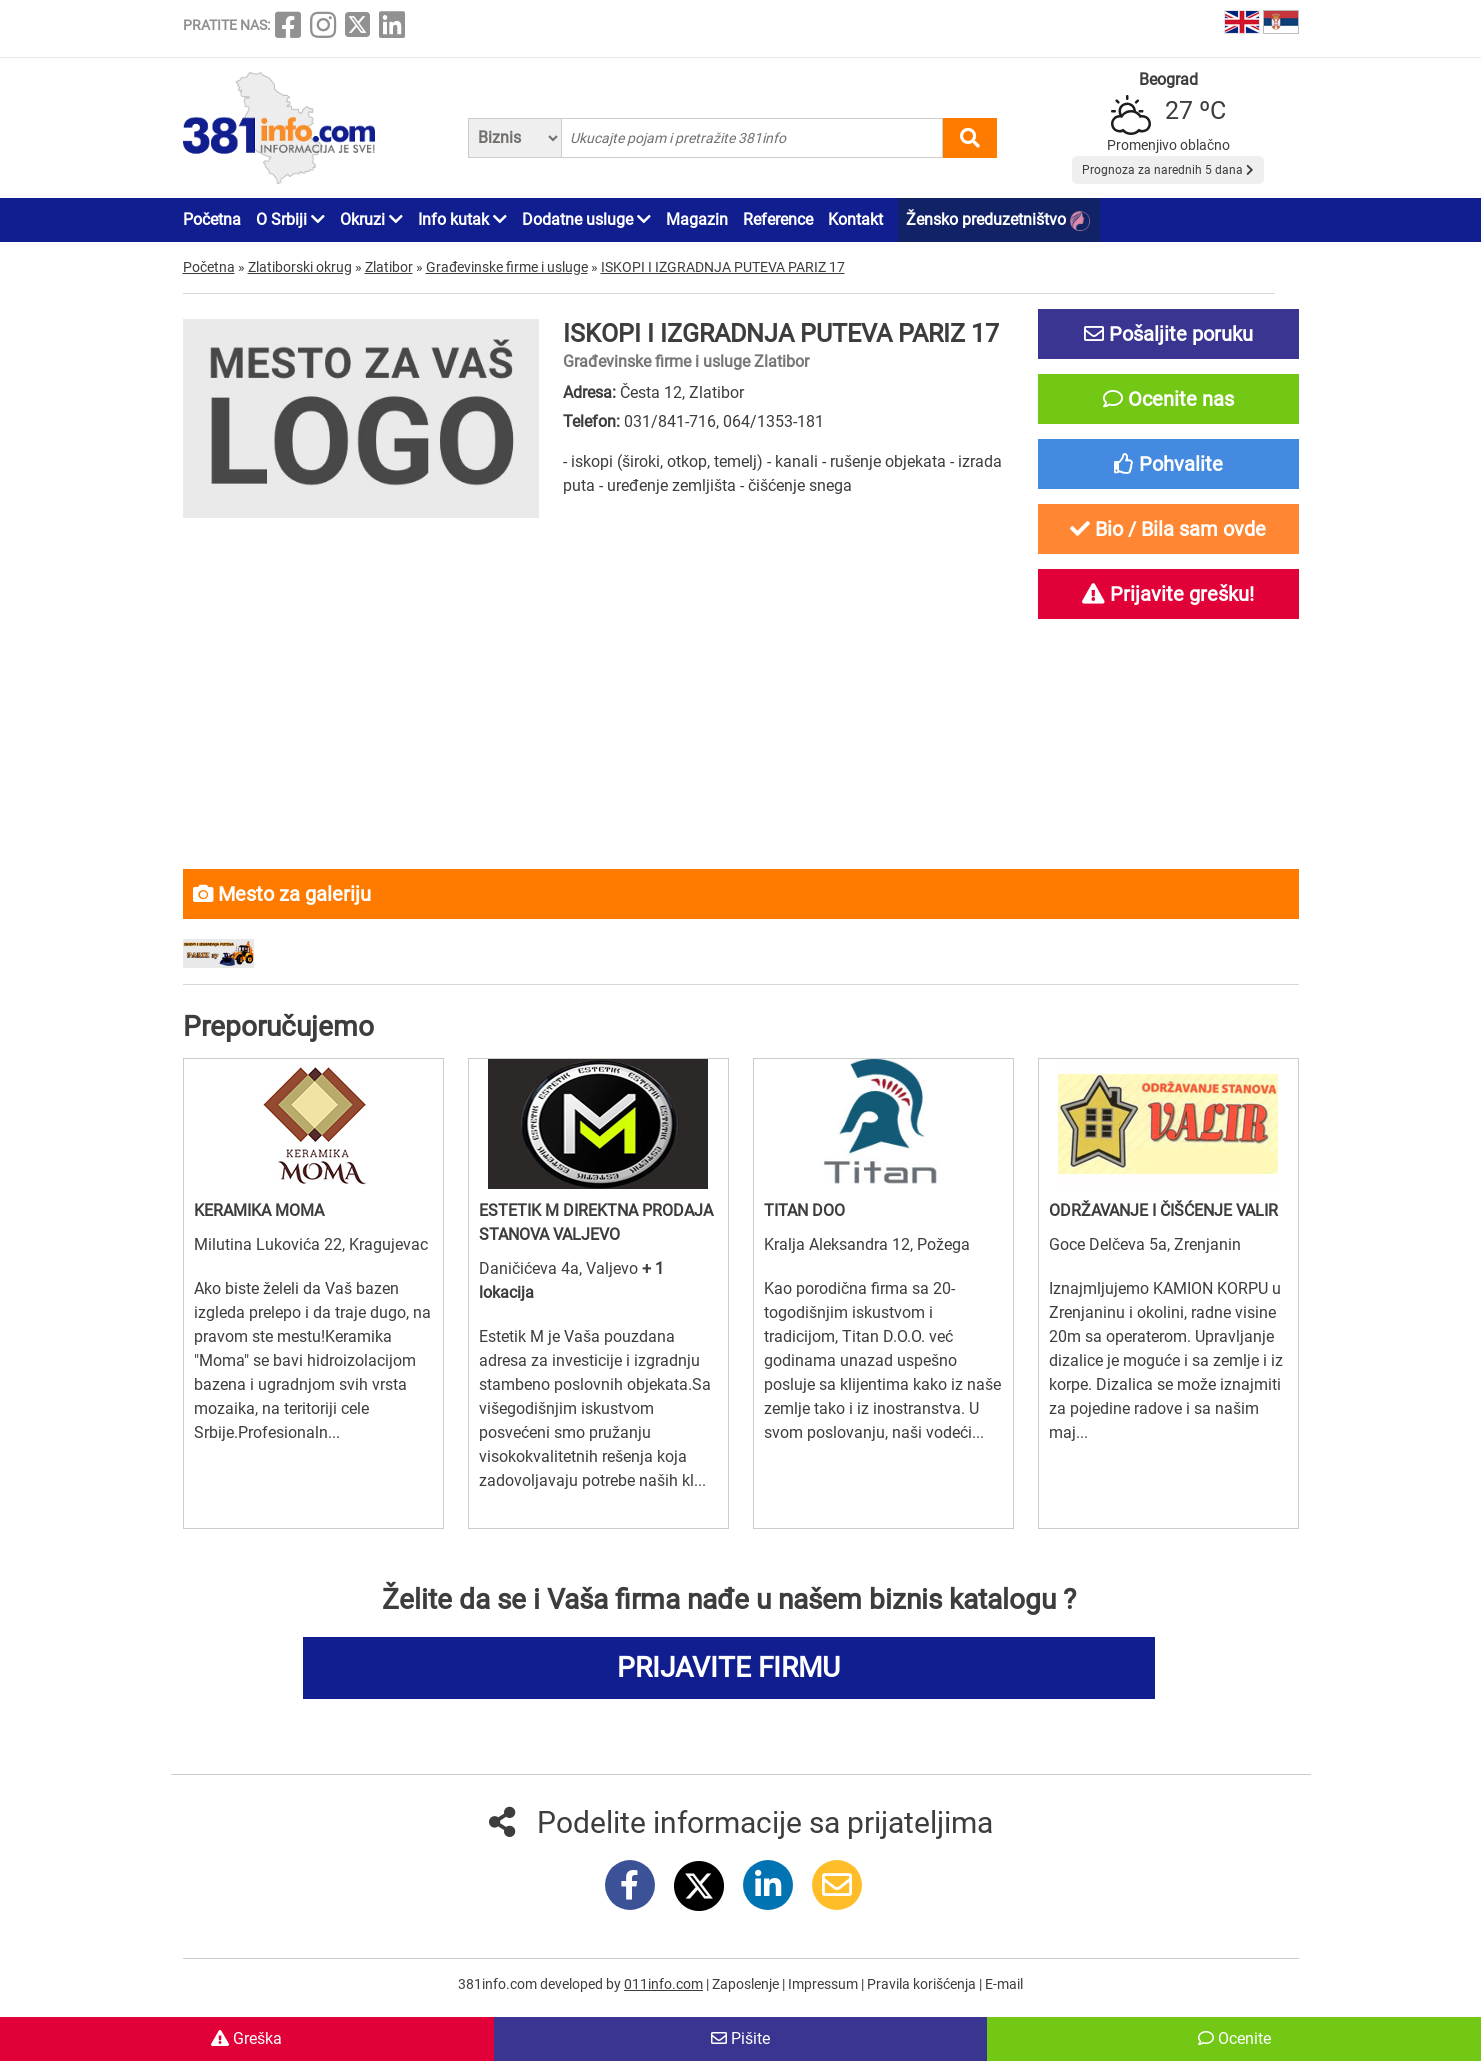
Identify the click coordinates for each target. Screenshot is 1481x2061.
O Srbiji (290, 219)
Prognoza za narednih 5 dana (1168, 170)
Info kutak (462, 219)
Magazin (697, 219)
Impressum (824, 1984)
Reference (778, 219)
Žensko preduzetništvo (998, 220)
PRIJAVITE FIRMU (728, 1667)
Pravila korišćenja (923, 1984)
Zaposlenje (747, 1984)
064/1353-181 (773, 421)
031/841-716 (670, 421)
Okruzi (371, 219)
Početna (212, 219)
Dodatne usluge (586, 219)
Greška (246, 2038)
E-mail (1004, 1984)
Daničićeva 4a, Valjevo (560, 1268)
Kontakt (855, 219)
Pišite (740, 2038)
